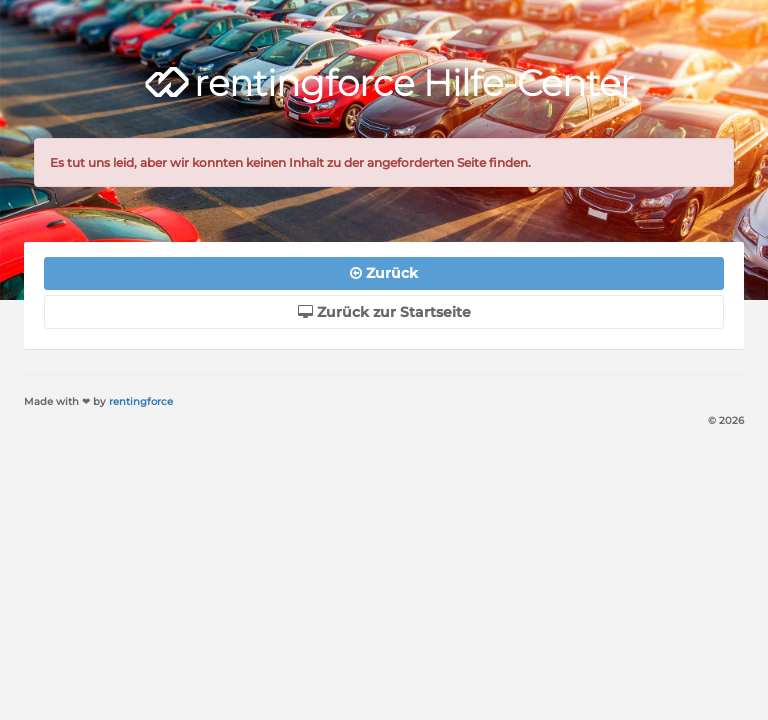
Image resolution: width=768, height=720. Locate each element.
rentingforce (141, 401)
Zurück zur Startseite (384, 312)
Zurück (384, 273)
